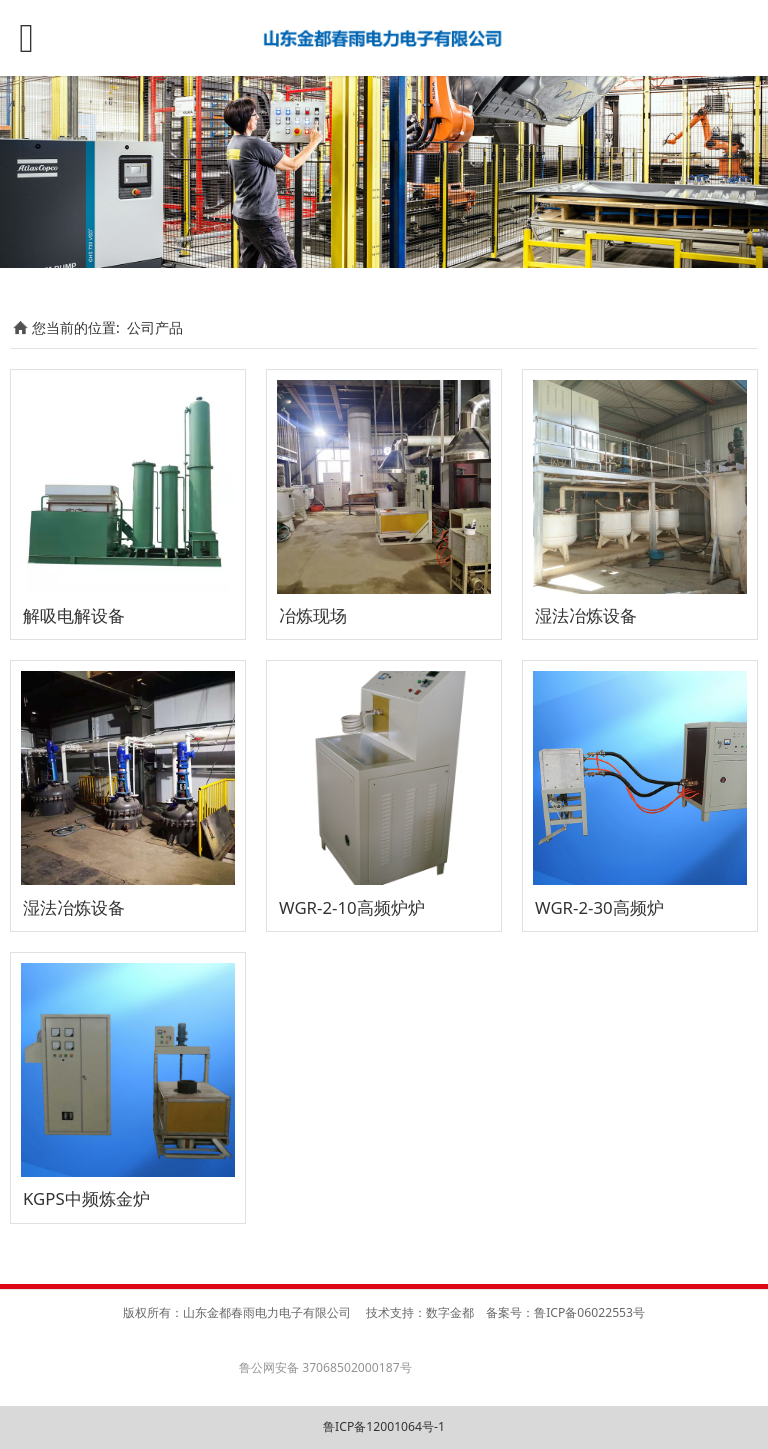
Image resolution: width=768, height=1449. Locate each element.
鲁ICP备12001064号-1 (384, 1426)
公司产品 (155, 327)
